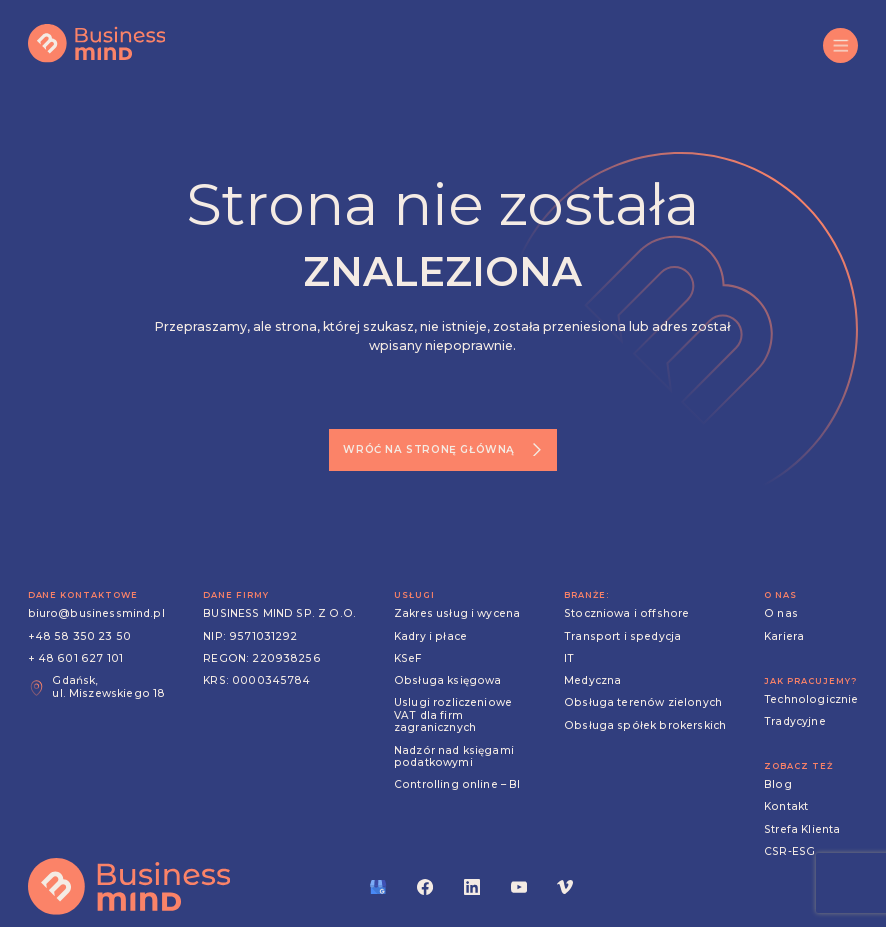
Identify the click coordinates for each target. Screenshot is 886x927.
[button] (840, 45)
